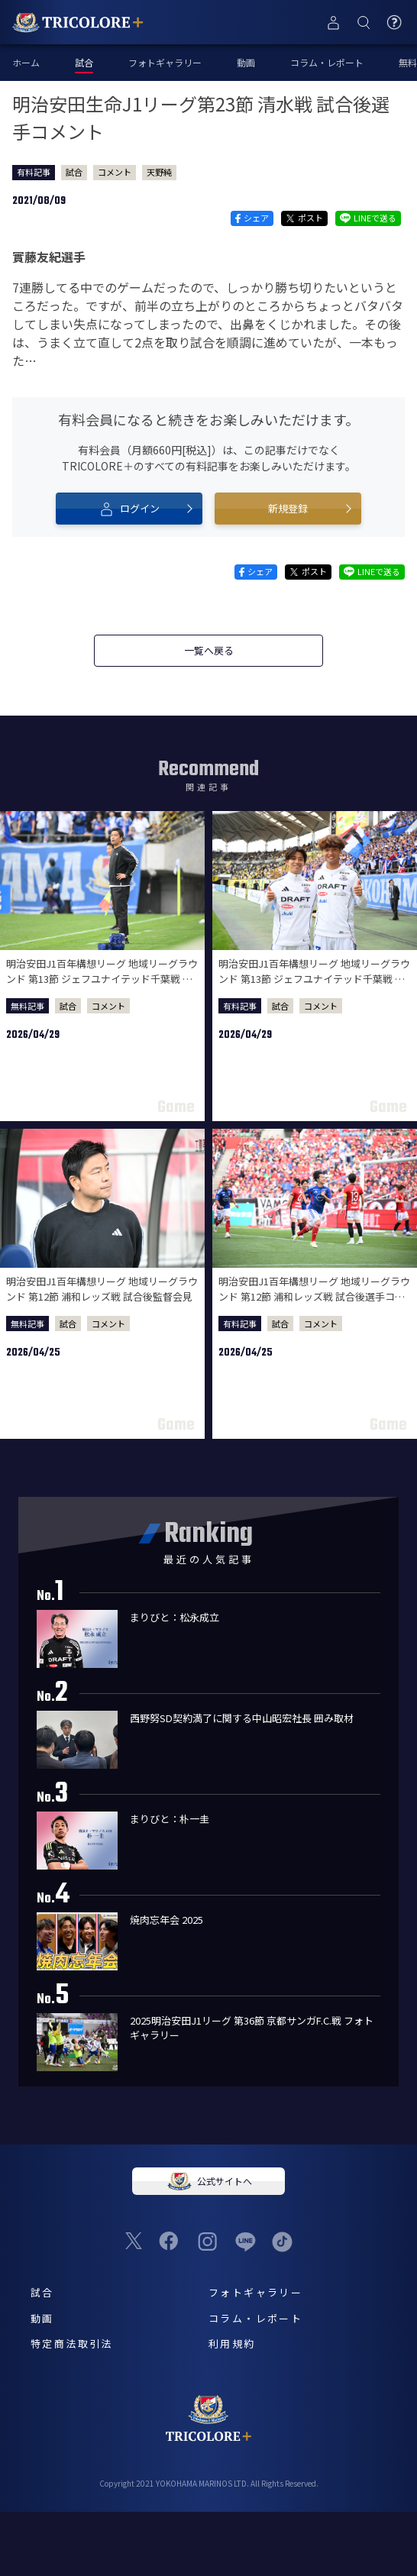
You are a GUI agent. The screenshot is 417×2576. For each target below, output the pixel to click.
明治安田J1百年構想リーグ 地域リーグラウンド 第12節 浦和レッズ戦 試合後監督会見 (102, 1289)
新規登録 (288, 508)
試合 (74, 172)
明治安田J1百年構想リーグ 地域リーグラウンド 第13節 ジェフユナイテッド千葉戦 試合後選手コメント (314, 978)
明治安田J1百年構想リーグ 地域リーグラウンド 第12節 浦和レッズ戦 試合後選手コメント (314, 1296)
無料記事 (27, 1006)
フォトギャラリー (165, 62)
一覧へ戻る (209, 650)
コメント (114, 172)
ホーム (26, 62)
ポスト (304, 218)
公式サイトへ (208, 2181)
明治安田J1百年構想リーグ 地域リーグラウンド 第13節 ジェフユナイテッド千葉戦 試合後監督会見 (102, 978)
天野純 (159, 172)
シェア (251, 218)
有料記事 (33, 172)
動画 (246, 62)
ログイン (129, 508)
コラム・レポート (327, 62)
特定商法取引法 (72, 2343)
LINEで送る (368, 218)
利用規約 (232, 2343)
